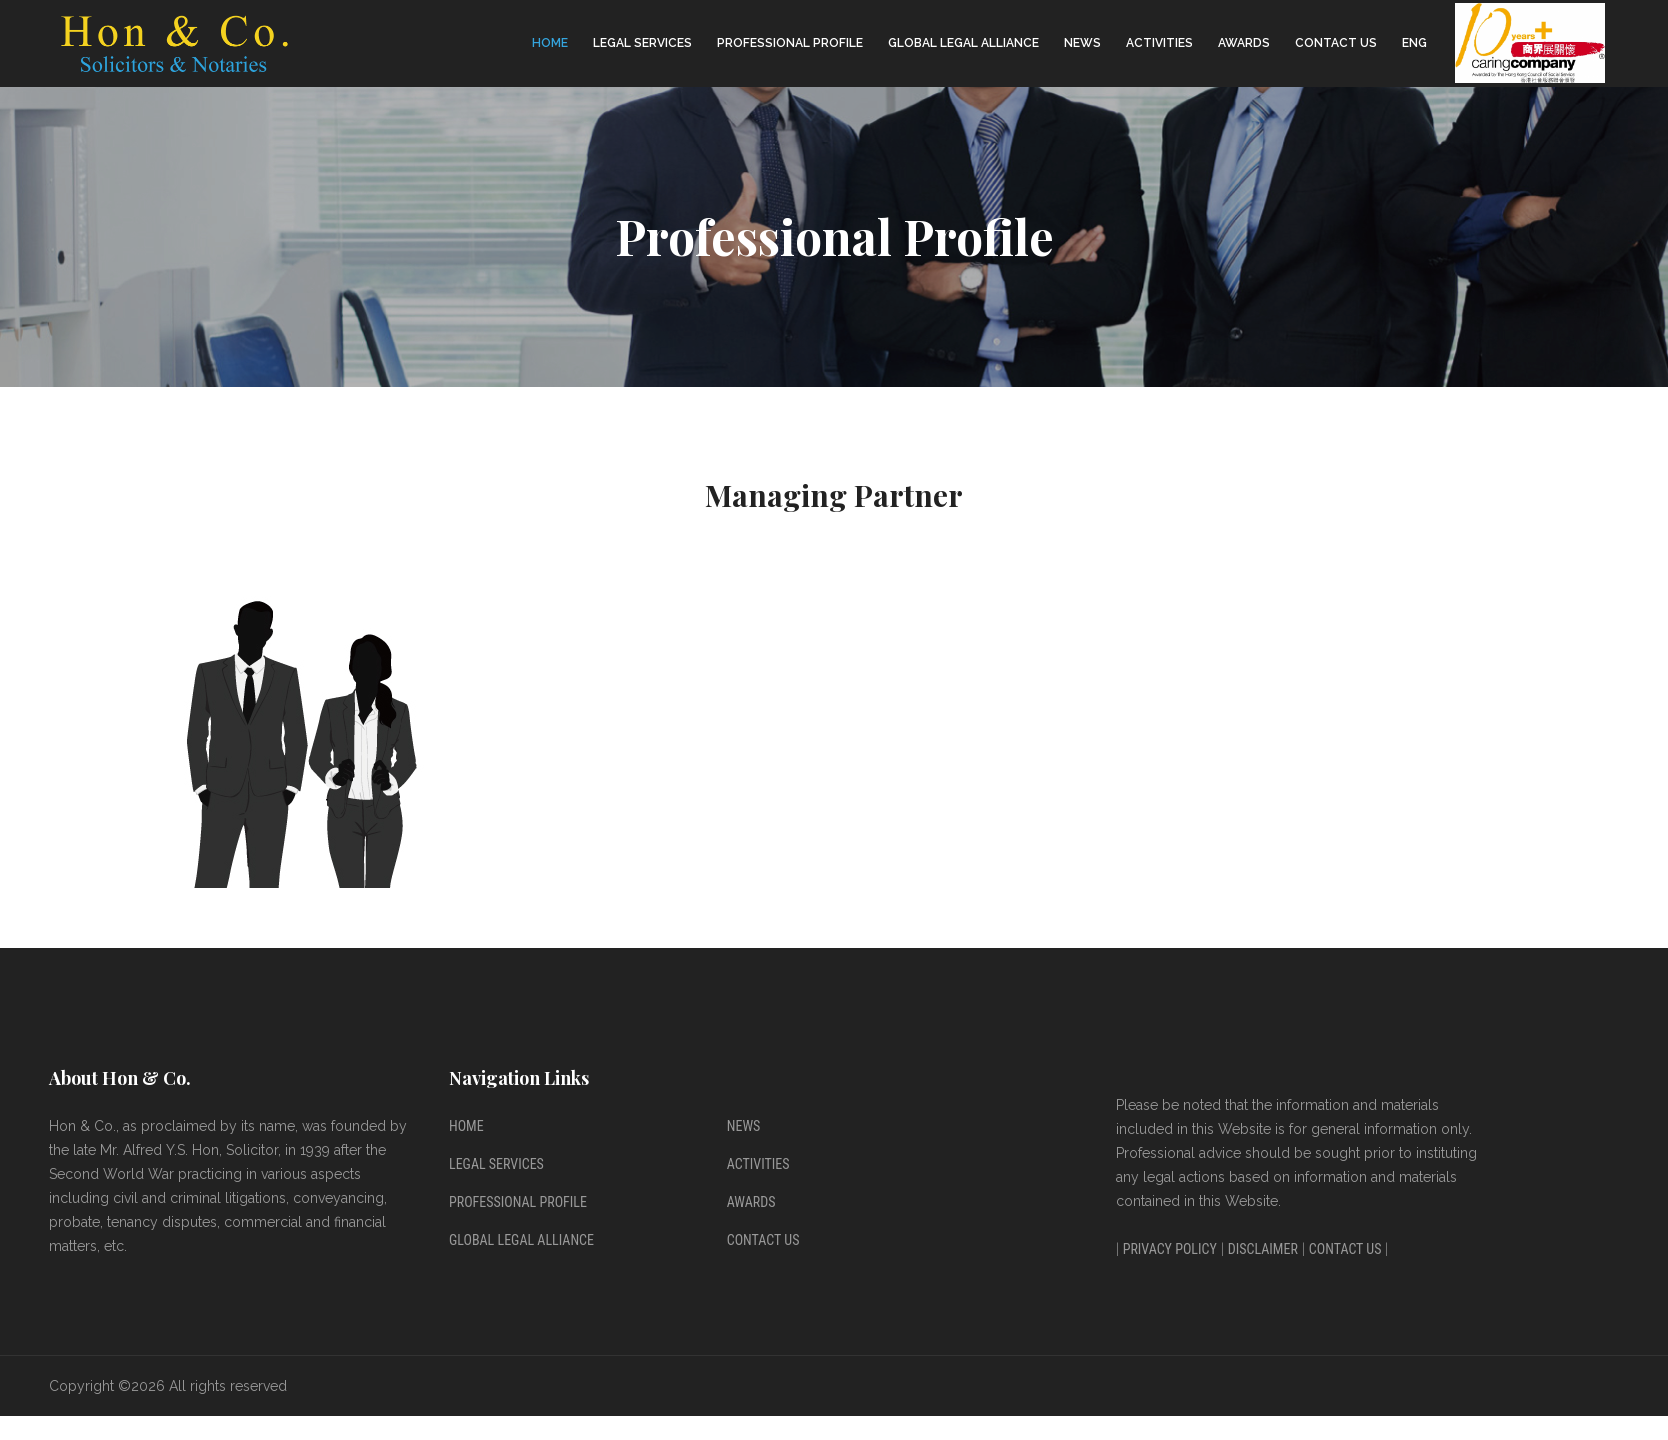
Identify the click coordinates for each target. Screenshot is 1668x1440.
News (1082, 43)
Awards (1244, 43)
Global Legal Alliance (963, 43)
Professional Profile (518, 1202)
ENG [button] (1414, 43)
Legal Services (496, 1164)
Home (550, 43)
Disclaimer (1263, 1249)
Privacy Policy (1170, 1249)
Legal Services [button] (642, 43)
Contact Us (1336, 43)
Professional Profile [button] (790, 43)
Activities (1159, 43)
